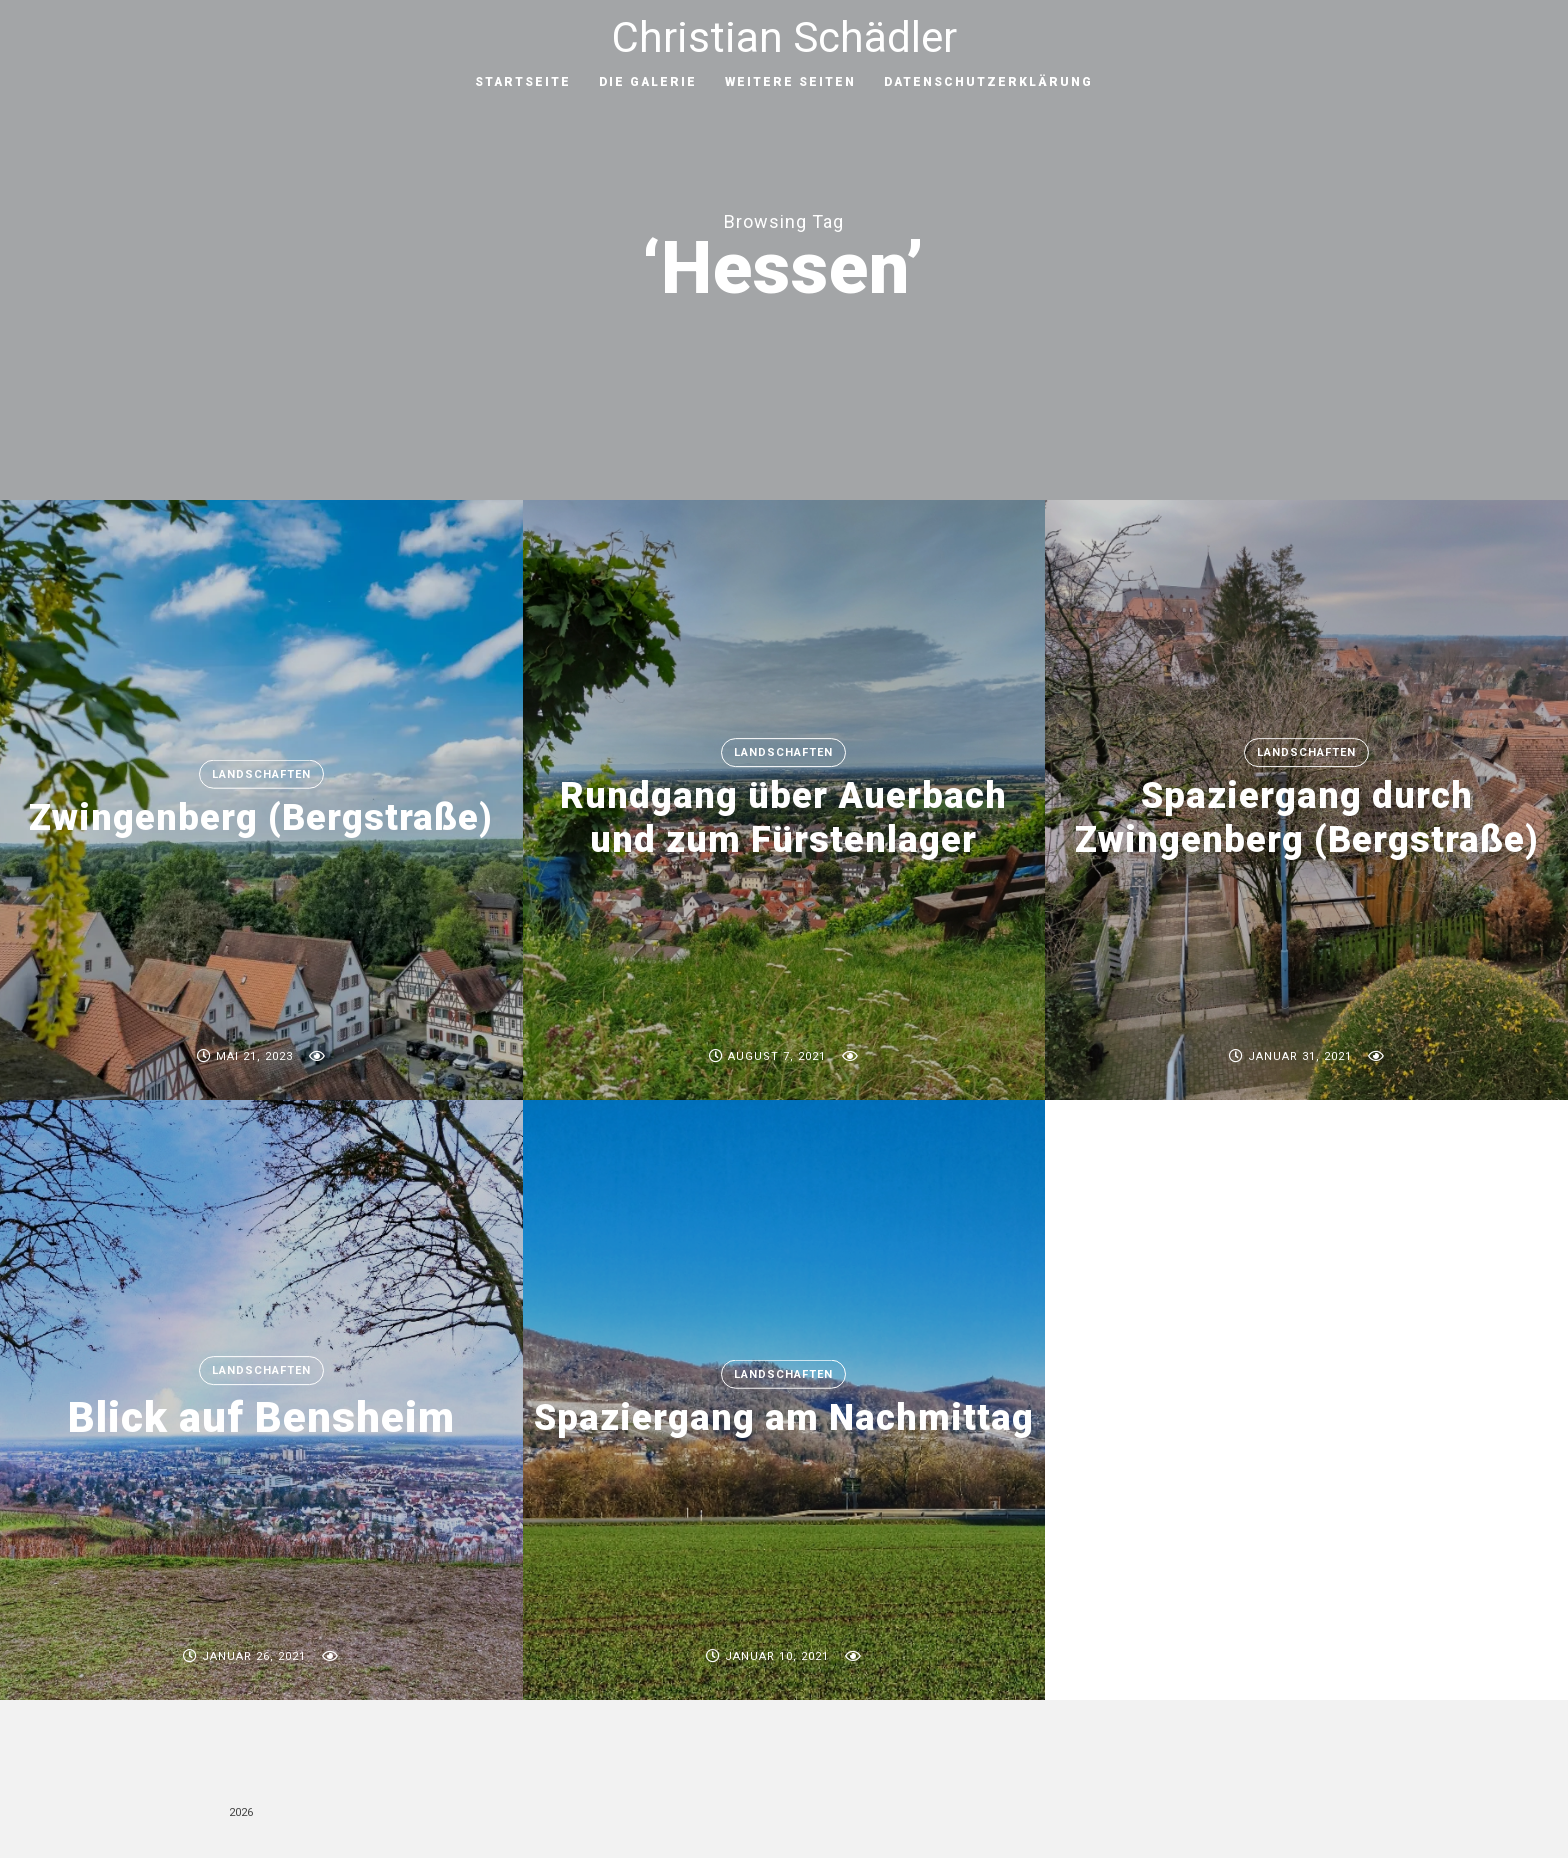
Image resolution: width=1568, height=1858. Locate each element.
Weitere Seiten (790, 82)
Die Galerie (648, 82)
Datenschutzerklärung (988, 82)
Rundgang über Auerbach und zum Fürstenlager (783, 818)
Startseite (523, 82)
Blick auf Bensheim (261, 1418)
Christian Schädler (784, 37)
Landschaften (261, 774)
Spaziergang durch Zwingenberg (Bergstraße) (1307, 818)
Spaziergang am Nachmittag (784, 1418)
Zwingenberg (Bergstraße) (261, 818)
